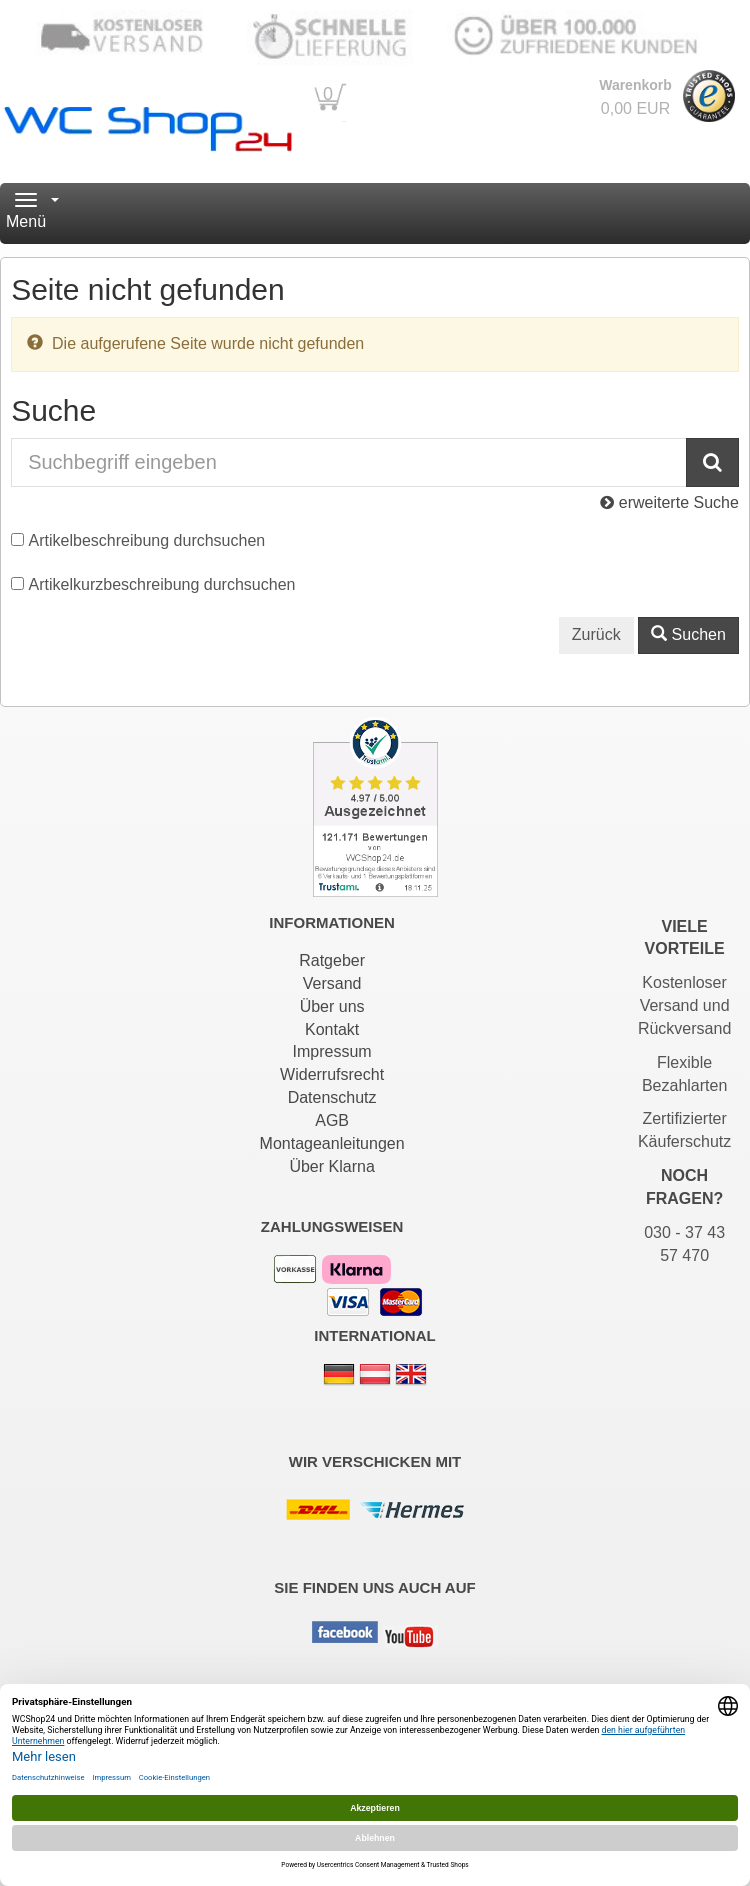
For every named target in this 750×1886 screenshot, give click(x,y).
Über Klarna (331, 1166)
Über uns (332, 1006)
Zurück (596, 634)
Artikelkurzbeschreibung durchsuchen (162, 584)
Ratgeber (332, 960)
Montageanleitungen (332, 1143)
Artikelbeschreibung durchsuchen (147, 540)
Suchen (688, 634)
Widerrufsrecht (332, 1074)
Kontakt (332, 1029)
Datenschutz (332, 1097)
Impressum (332, 1051)
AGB (332, 1120)
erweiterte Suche (669, 502)
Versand (332, 983)
